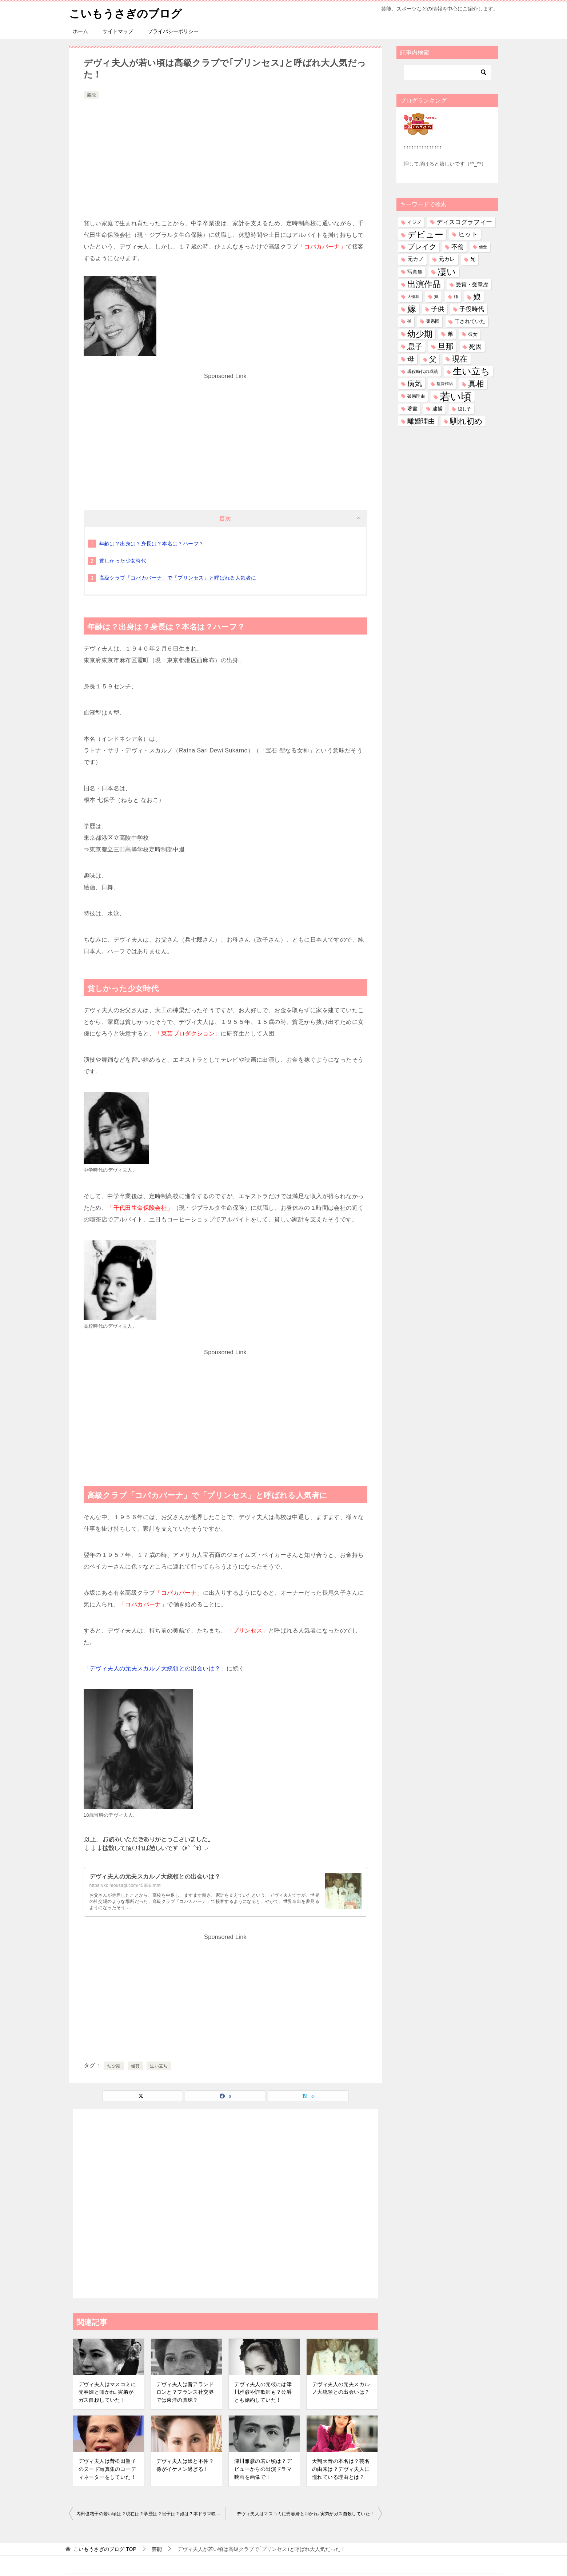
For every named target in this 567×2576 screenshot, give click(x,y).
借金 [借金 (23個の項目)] (483, 247)
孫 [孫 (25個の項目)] (409, 321)
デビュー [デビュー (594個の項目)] (425, 234)
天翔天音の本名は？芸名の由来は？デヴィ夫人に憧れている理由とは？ (341, 2469)
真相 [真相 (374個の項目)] (476, 383)
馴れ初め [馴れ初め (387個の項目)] (466, 420)
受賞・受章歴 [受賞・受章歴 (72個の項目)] (472, 284)
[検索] (447, 72)
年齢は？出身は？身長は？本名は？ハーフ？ (151, 543)
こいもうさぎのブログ (125, 12)
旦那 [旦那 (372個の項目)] (446, 346)
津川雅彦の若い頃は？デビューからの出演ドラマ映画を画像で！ (263, 2469)
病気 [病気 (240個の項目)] (414, 383)
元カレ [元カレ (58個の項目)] (447, 259)
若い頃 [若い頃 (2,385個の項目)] (456, 396)
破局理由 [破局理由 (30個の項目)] (416, 395)
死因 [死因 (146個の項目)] (475, 346)
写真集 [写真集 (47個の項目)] (415, 271)
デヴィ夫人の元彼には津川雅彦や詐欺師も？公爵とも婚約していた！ (263, 2391)
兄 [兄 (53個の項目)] (472, 259)
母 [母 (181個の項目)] (410, 358)
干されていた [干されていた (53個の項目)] (470, 321)
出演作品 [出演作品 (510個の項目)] (424, 284)
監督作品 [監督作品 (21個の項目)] (445, 383)
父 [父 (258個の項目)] (432, 358)
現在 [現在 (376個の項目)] (460, 358)
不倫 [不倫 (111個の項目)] (457, 246)
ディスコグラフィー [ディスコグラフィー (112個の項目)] (464, 221)
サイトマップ (118, 31)
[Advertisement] (225, 155)
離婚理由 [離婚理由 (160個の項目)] (421, 421)
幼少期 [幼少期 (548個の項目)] (419, 333)
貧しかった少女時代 (123, 560)
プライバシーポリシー (173, 31)
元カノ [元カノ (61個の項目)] (415, 259)
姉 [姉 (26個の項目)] (456, 296)
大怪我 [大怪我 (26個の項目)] (413, 296)
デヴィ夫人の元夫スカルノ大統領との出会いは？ (155, 1876)
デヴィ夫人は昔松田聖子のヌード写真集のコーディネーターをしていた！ (107, 2469)
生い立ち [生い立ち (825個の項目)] (471, 371)
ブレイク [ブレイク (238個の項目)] (421, 247)
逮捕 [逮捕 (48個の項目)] (437, 408)
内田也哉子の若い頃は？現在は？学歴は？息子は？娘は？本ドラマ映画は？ (150, 2513)
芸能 (91, 94)
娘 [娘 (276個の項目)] (477, 297)
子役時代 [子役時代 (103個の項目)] (471, 309)
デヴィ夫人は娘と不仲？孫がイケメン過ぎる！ (185, 2465)
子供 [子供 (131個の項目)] (437, 309)
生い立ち (159, 2065)
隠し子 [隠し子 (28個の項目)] (464, 408)
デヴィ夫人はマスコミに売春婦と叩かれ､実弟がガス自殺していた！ (107, 2391)
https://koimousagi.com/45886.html (125, 1885)
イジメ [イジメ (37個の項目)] (414, 221)
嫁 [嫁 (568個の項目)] (411, 309)
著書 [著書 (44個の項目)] (412, 408)
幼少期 (114, 2065)
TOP (104, 2549)
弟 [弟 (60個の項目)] (450, 334)
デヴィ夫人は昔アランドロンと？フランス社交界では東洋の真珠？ (185, 2391)
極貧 (135, 2065)
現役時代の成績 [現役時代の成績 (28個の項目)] (422, 371)
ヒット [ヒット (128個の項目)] (468, 234)
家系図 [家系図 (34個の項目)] (432, 321)
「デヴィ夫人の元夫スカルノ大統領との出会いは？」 (155, 1668)
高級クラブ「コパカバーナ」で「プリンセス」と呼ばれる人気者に (177, 577)
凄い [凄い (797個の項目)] (447, 271)
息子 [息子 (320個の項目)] (415, 346)
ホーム (80, 31)
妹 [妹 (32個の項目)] (436, 296)
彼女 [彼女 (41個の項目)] (473, 334)
